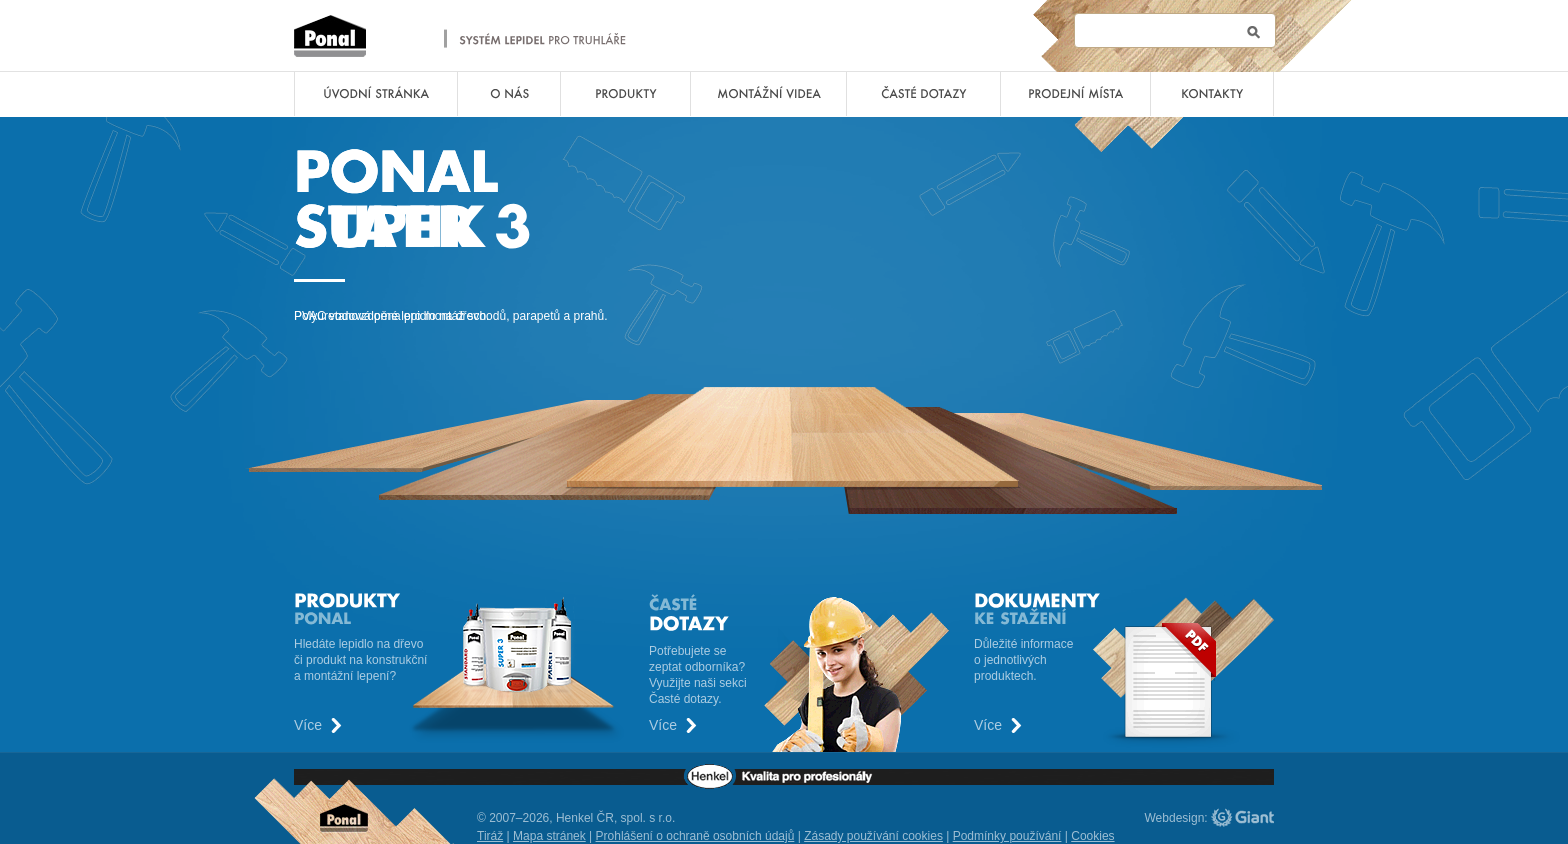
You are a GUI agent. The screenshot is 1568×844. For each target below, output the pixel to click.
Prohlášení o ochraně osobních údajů (695, 836)
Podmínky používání (1007, 836)
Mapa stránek (549, 836)
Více (308, 725)
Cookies (1092, 836)
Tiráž (490, 836)
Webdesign (1175, 818)
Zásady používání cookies (873, 836)
